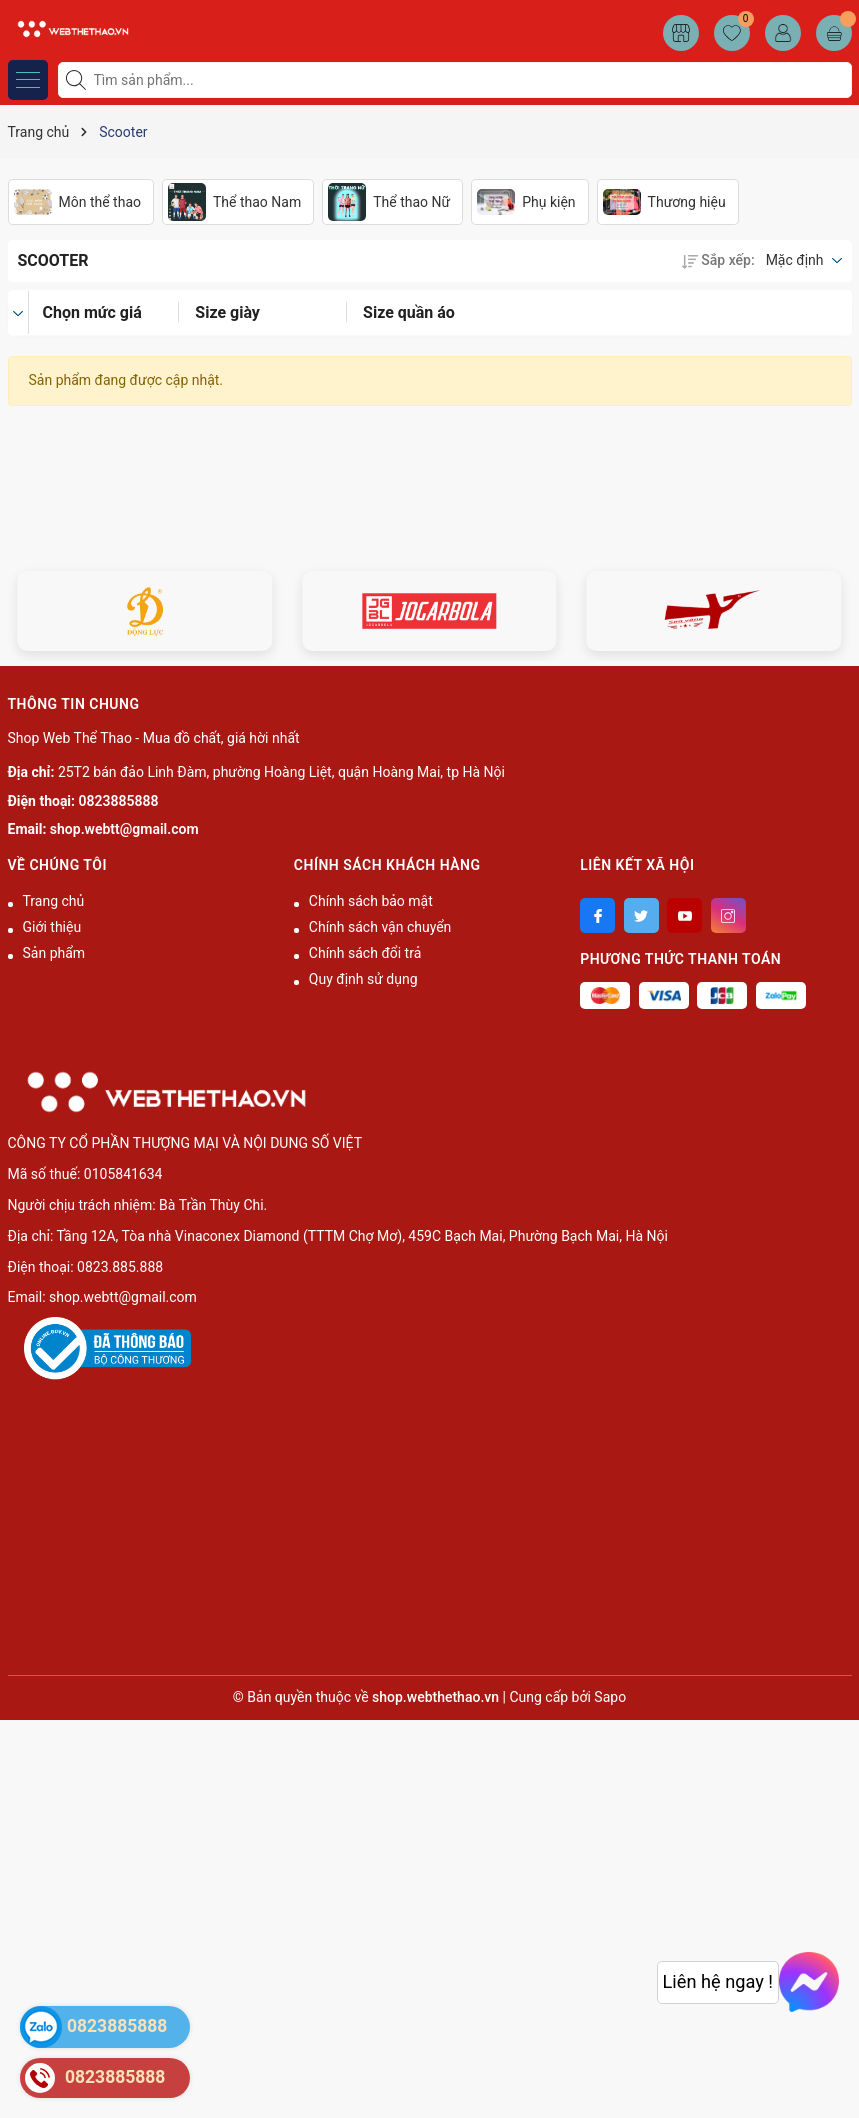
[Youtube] (684, 915)
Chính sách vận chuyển (380, 927)
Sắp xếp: (718, 260)
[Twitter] (641, 915)
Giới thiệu (52, 927)
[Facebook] (597, 915)
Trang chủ (54, 901)
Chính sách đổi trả (365, 953)
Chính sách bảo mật (371, 901)
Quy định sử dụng (363, 979)
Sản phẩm (54, 953)
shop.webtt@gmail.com (124, 829)
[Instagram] (728, 915)
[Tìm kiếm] (78, 80)
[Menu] (28, 80)
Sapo (610, 1697)
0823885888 (119, 801)
